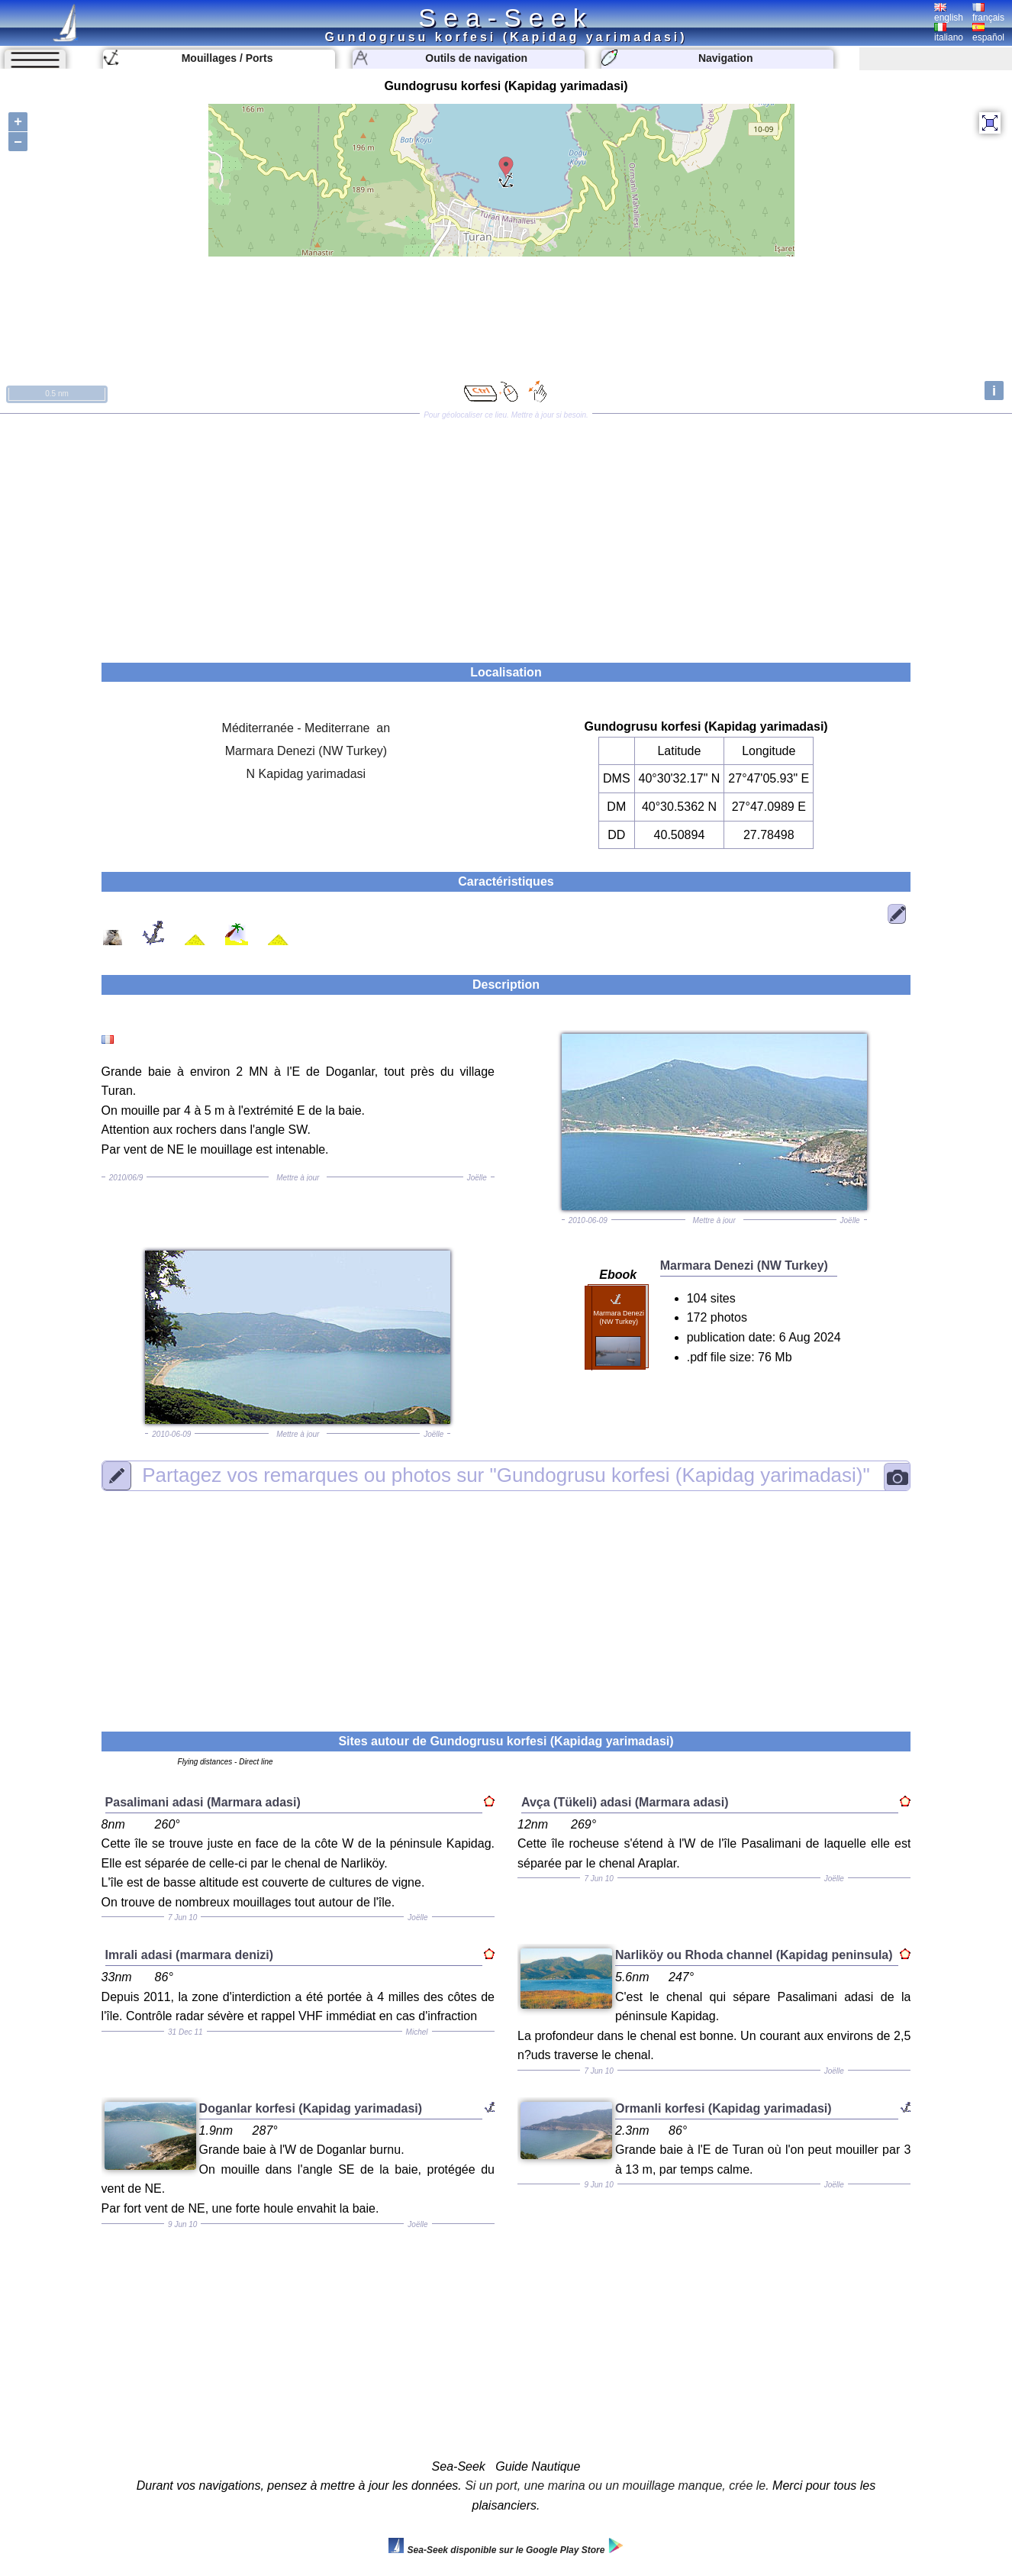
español (988, 33)
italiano (948, 33)
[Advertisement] (506, 533)
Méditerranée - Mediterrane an (306, 727)
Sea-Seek (505, 17)
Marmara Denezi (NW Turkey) (306, 750)
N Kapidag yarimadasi (306, 773)
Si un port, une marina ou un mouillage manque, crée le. (617, 2485)
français (988, 13)
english (948, 13)
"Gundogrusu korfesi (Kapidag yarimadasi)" (506, 1475)
